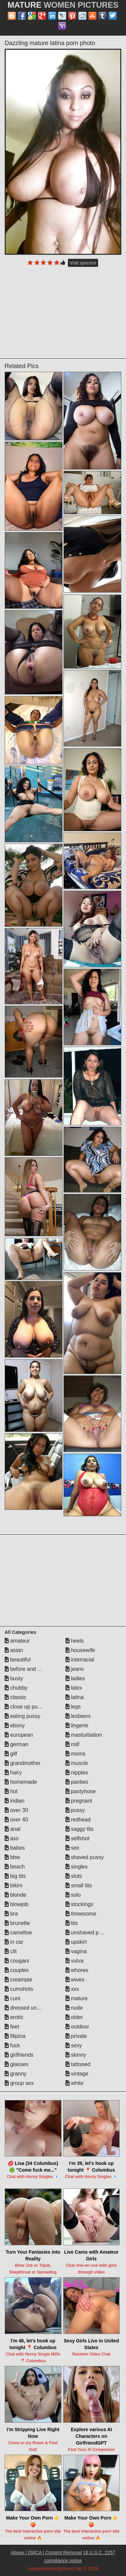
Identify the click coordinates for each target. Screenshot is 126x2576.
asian (14, 1650)
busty (14, 1678)
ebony (15, 1725)
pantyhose (81, 1791)
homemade (21, 1782)
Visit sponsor (83, 263)
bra (11, 1914)
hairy (13, 1772)
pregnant (79, 1801)
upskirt (76, 1942)
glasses (17, 2064)
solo (73, 1895)
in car (14, 1942)
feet (12, 2026)
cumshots (19, 1989)
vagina (76, 1951)
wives (75, 1979)
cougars (17, 1961)
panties (77, 1782)
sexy (74, 2045)
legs (73, 1706)
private (76, 2036)
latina (75, 1697)
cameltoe (18, 1932)
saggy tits (80, 1829)
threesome (81, 1914)
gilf (11, 1754)
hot (11, 1791)
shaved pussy (85, 1857)
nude (74, 2008)
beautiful (18, 1659)
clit (11, 1951)
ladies (75, 1678)
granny (16, 2074)
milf (72, 1744)
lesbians (78, 1716)
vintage (77, 2074)
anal (12, 1829)
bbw (12, 1857)
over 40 (16, 1819)
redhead (78, 1819)
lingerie (77, 1725)
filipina (15, 2036)
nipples (77, 1772)
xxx (72, 1989)
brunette (17, 1923)
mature (77, 1998)
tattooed (78, 2064)
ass (11, 1838)
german (17, 1744)
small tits (79, 1885)
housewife (80, 1650)
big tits (15, 1876)
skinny (76, 2055)
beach (15, 1866)
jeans (75, 1669)
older (74, 2017)
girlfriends (19, 2055)
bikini (14, 1885)
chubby (16, 1688)
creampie (18, 1979)
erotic (14, 2017)
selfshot (78, 1838)
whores (77, 1970)
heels (75, 1641)
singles (77, 1866)
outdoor (77, 2026)
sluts (74, 1876)
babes (15, 1848)
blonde (16, 1895)
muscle (77, 1763)
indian (15, 1801)
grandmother (23, 1763)
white (75, 2083)
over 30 (16, 1810)
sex (72, 1848)
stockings (79, 1904)
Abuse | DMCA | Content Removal (46, 2552)
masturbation (84, 1735)
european (19, 1735)
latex (74, 1688)
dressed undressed (30, 2008)
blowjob (17, 1904)
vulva (75, 1961)
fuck (12, 2045)
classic (15, 1697)
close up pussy (25, 1706)
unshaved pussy (88, 1932)
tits (72, 1923)
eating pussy (22, 1716)
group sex (19, 2083)
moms (76, 1754)
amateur (17, 1641)
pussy (75, 1810)
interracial (80, 1659)
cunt (12, 1998)
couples (17, 1970)
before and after (26, 1669)
